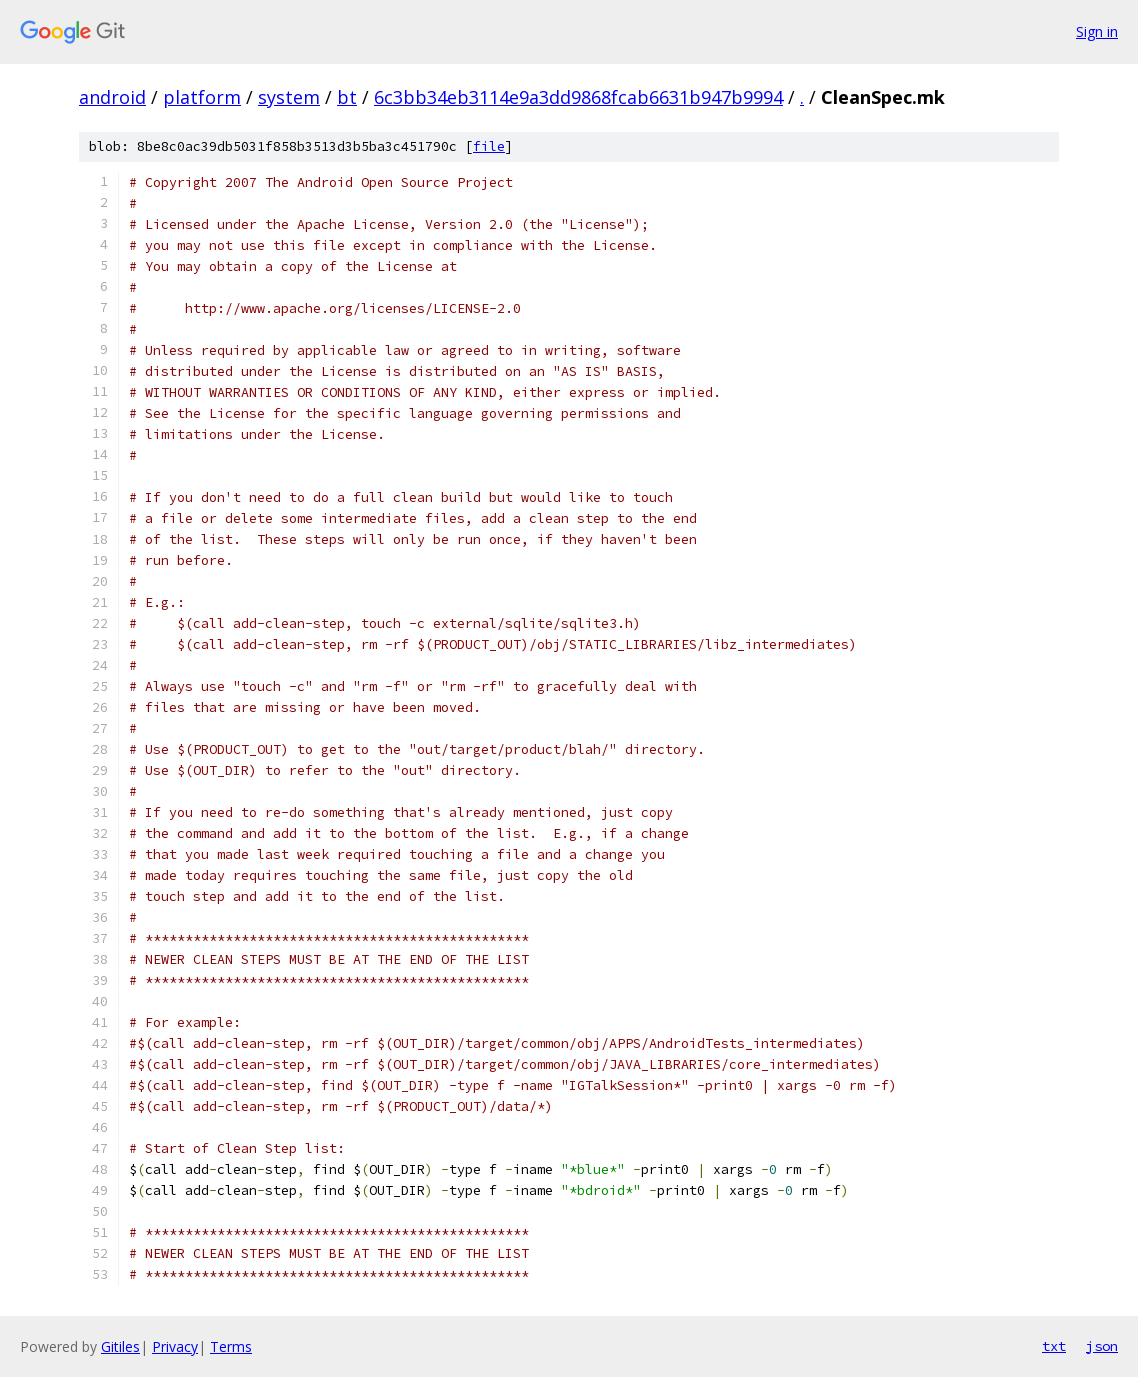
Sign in (1097, 31)
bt (347, 97)
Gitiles (120, 1346)
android (112, 97)
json (1102, 1346)
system (289, 97)
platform (202, 97)
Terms (231, 1346)
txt (1054, 1346)
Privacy (175, 1346)
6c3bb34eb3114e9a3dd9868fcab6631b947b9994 (578, 97)
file (489, 146)
